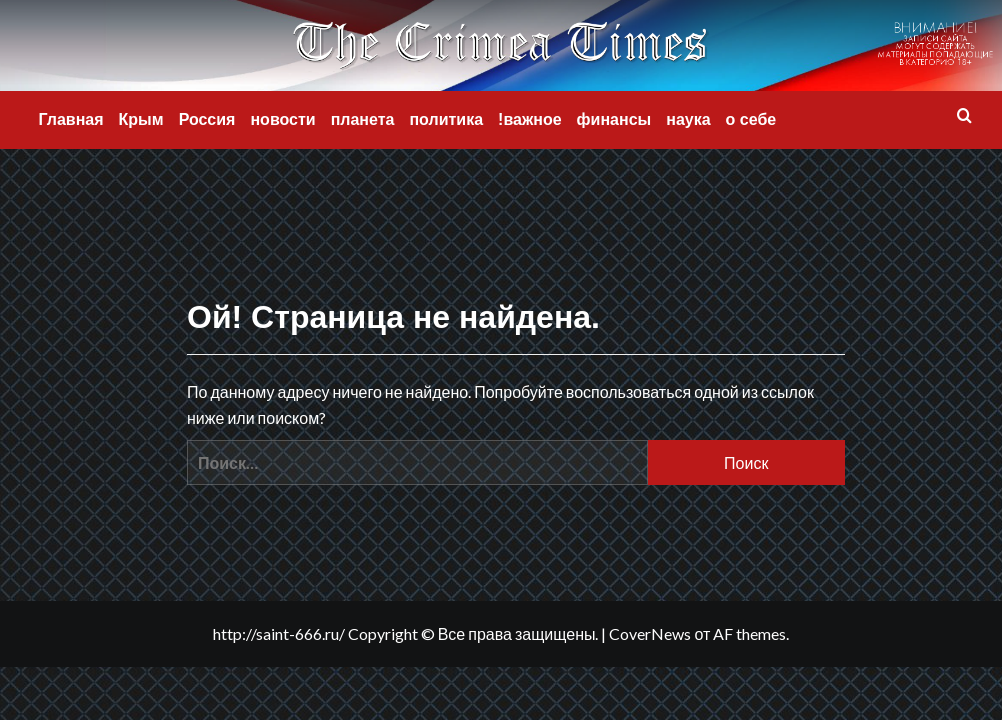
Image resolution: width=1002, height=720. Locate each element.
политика (446, 119)
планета (363, 119)
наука (688, 119)
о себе (751, 119)
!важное (530, 119)
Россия (207, 119)
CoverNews (650, 633)
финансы (614, 119)
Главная (71, 119)
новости (282, 119)
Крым (141, 119)
